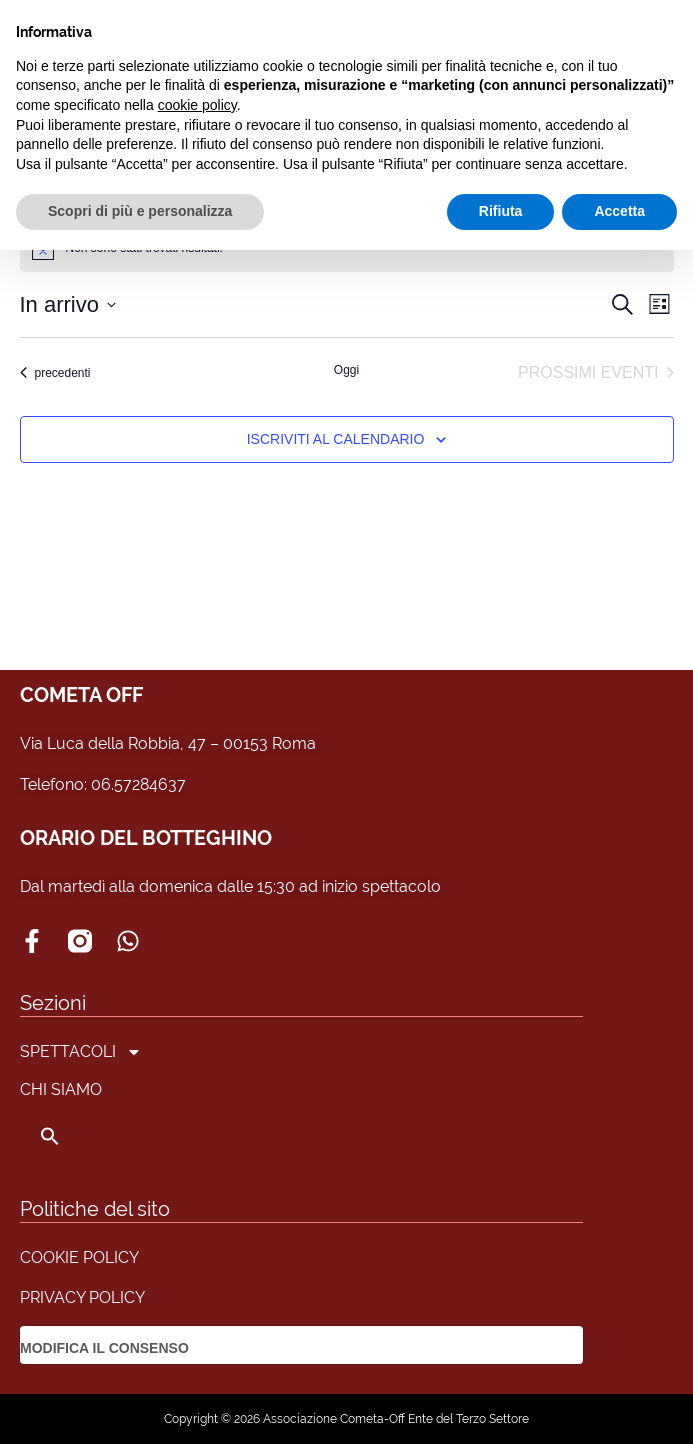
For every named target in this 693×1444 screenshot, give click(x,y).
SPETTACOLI (81, 1052)
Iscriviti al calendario (336, 439)
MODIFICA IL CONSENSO (104, 1348)
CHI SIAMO (61, 1089)
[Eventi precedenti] (55, 373)
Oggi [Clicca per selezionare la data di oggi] (346, 370)
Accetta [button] (619, 211)
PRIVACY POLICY (82, 1297)
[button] (81, 1136)
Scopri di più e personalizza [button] (140, 211)
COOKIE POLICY (79, 1257)
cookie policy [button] (197, 105)
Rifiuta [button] (501, 211)
